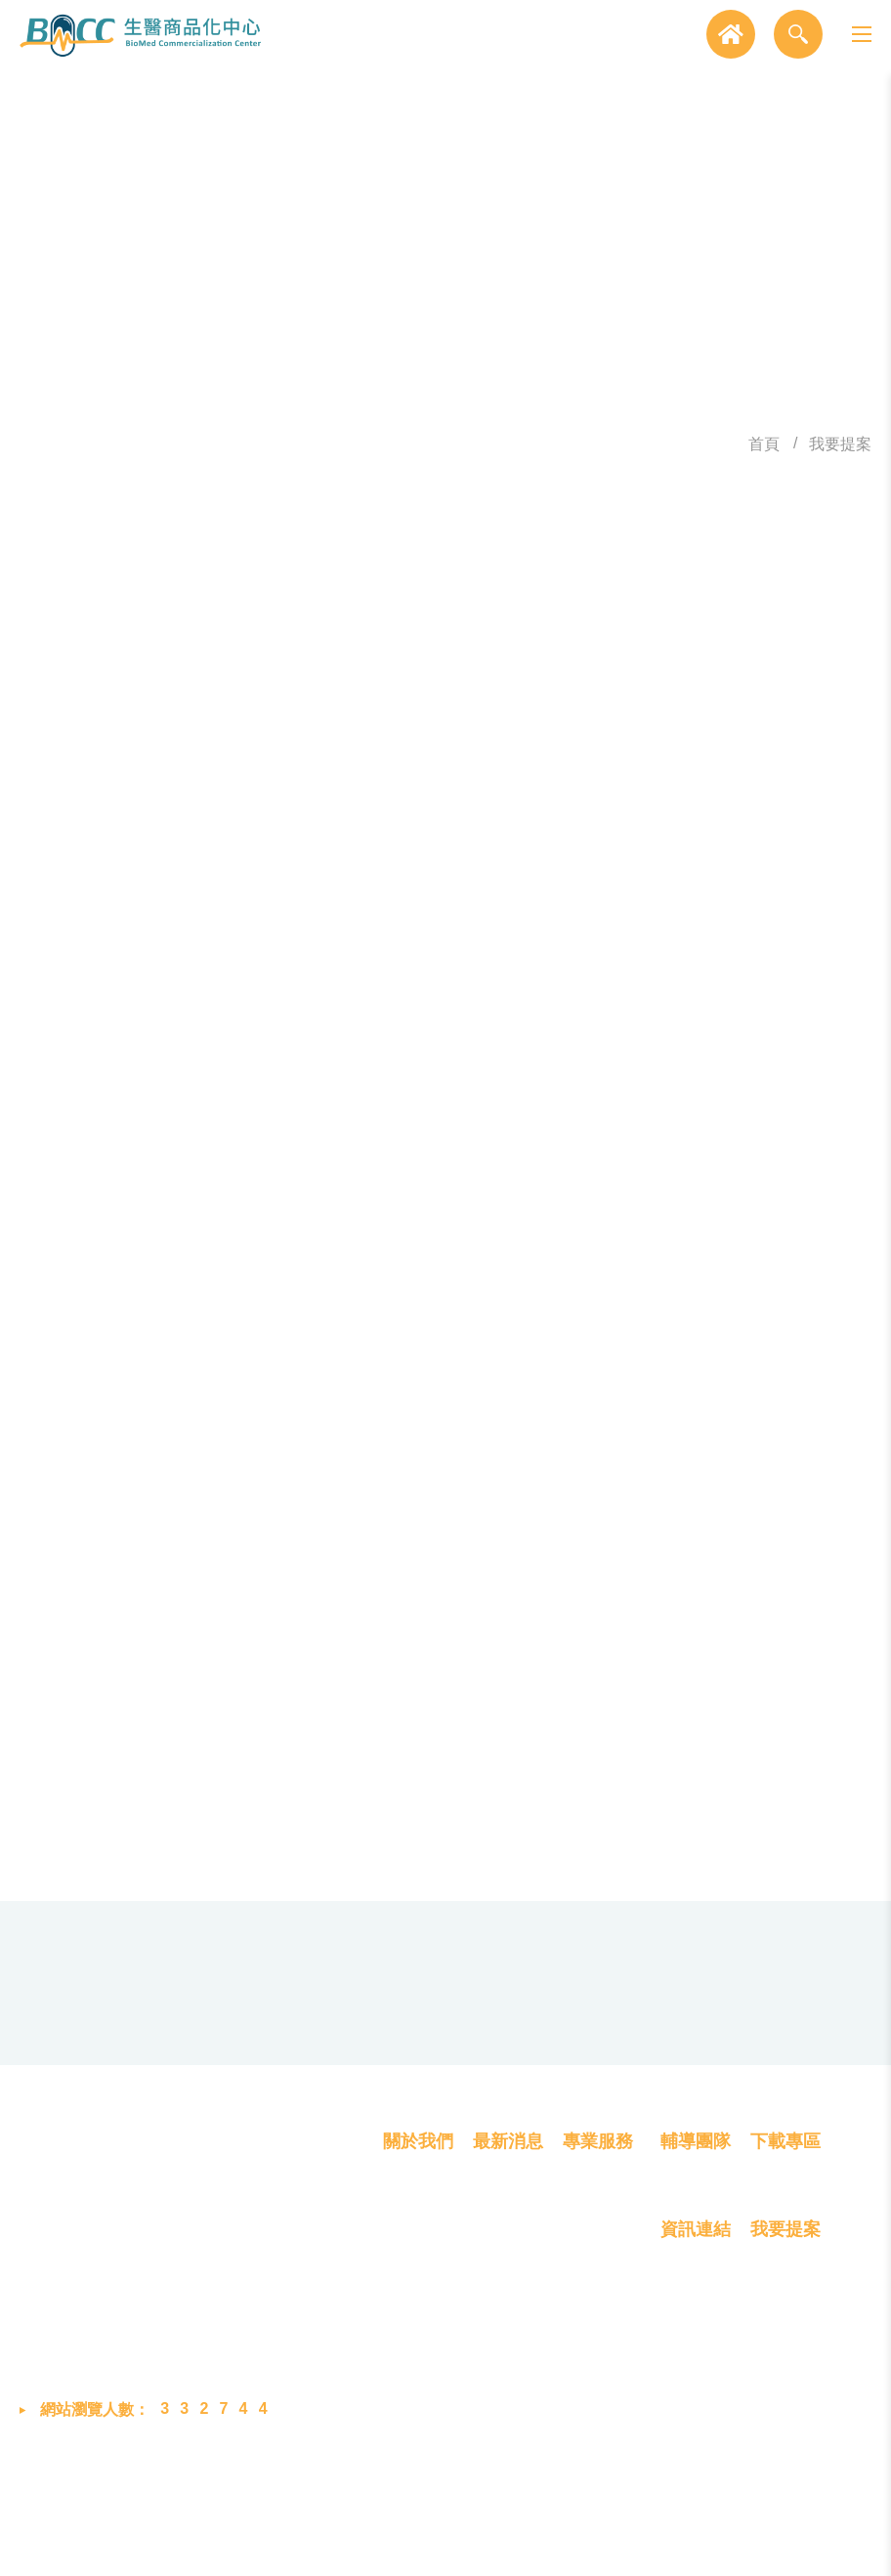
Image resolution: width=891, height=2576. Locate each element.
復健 (540, 1148)
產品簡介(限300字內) (153, 1571)
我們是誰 (414, 2303)
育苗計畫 (568, 974)
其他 (308, 1087)
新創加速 (680, 974)
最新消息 (508, 2238)
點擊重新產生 (814, 1703)
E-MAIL (208, 1456)
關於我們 (418, 2238)
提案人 (210, 882)
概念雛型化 (602, 2303)
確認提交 (287, 1889)
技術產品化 (602, 2338)
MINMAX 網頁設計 (720, 2544)
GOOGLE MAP (720, 2113)
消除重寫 (604, 1889)
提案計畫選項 (135, 982)
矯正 (617, 1148)
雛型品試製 (447, 974)
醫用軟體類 (594, 1052)
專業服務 (598, 2238)
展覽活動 (504, 2338)
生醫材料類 (464, 1052)
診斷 (385, 1148)
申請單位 (201, 1253)
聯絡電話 (201, 1372)
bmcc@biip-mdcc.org (186, 2408)
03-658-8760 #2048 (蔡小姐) (299, 2086)
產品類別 (135, 1078)
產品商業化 (602, 2374)
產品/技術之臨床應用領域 (135, 1174)
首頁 (764, 446)
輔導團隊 (695, 2238)
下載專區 (785, 2238)
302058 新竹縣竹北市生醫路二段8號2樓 (230, 2304)
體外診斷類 (724, 1052)
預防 (308, 1148)
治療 (462, 1148)
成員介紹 (414, 2338)
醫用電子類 (334, 1052)
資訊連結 (695, 2328)
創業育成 (594, 2409)
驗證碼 (210, 1686)
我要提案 (840, 446)
